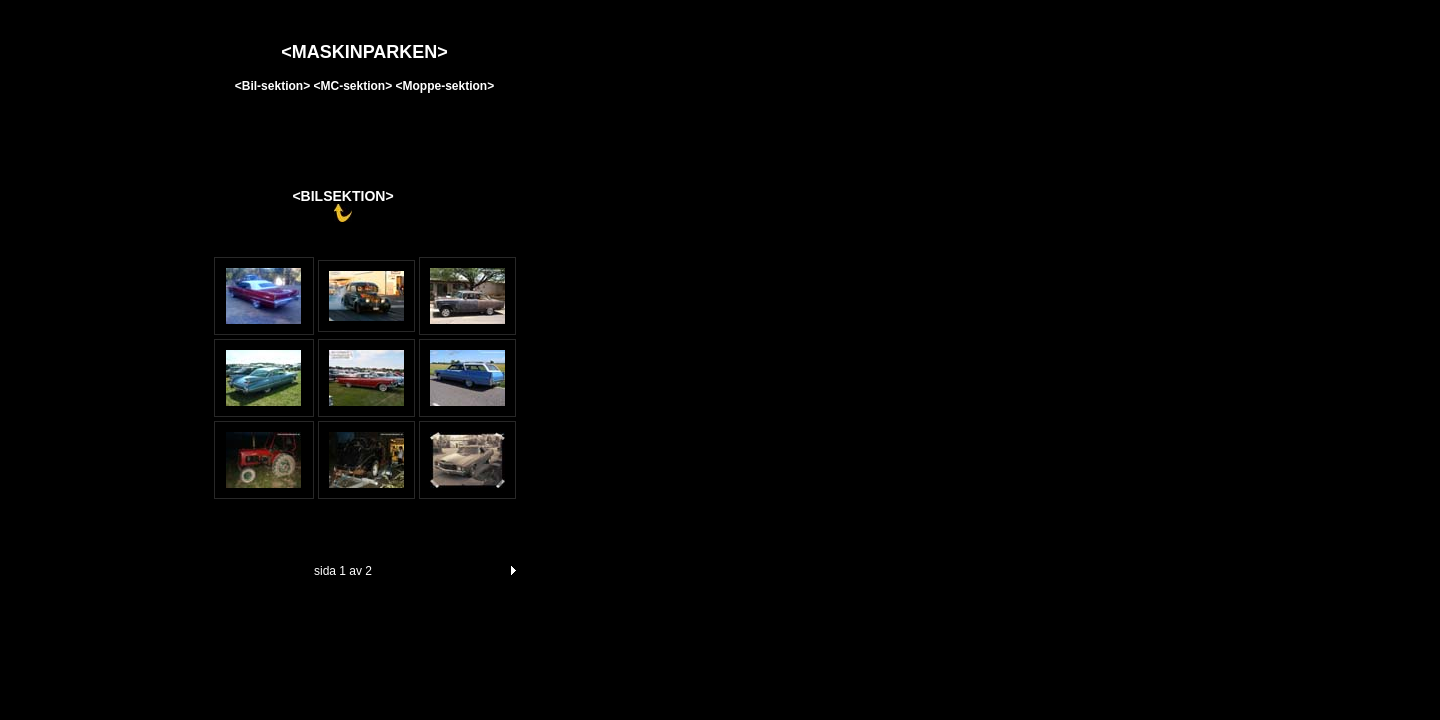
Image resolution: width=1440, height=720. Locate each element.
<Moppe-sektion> (445, 86)
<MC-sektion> (352, 86)
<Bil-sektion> (274, 86)
